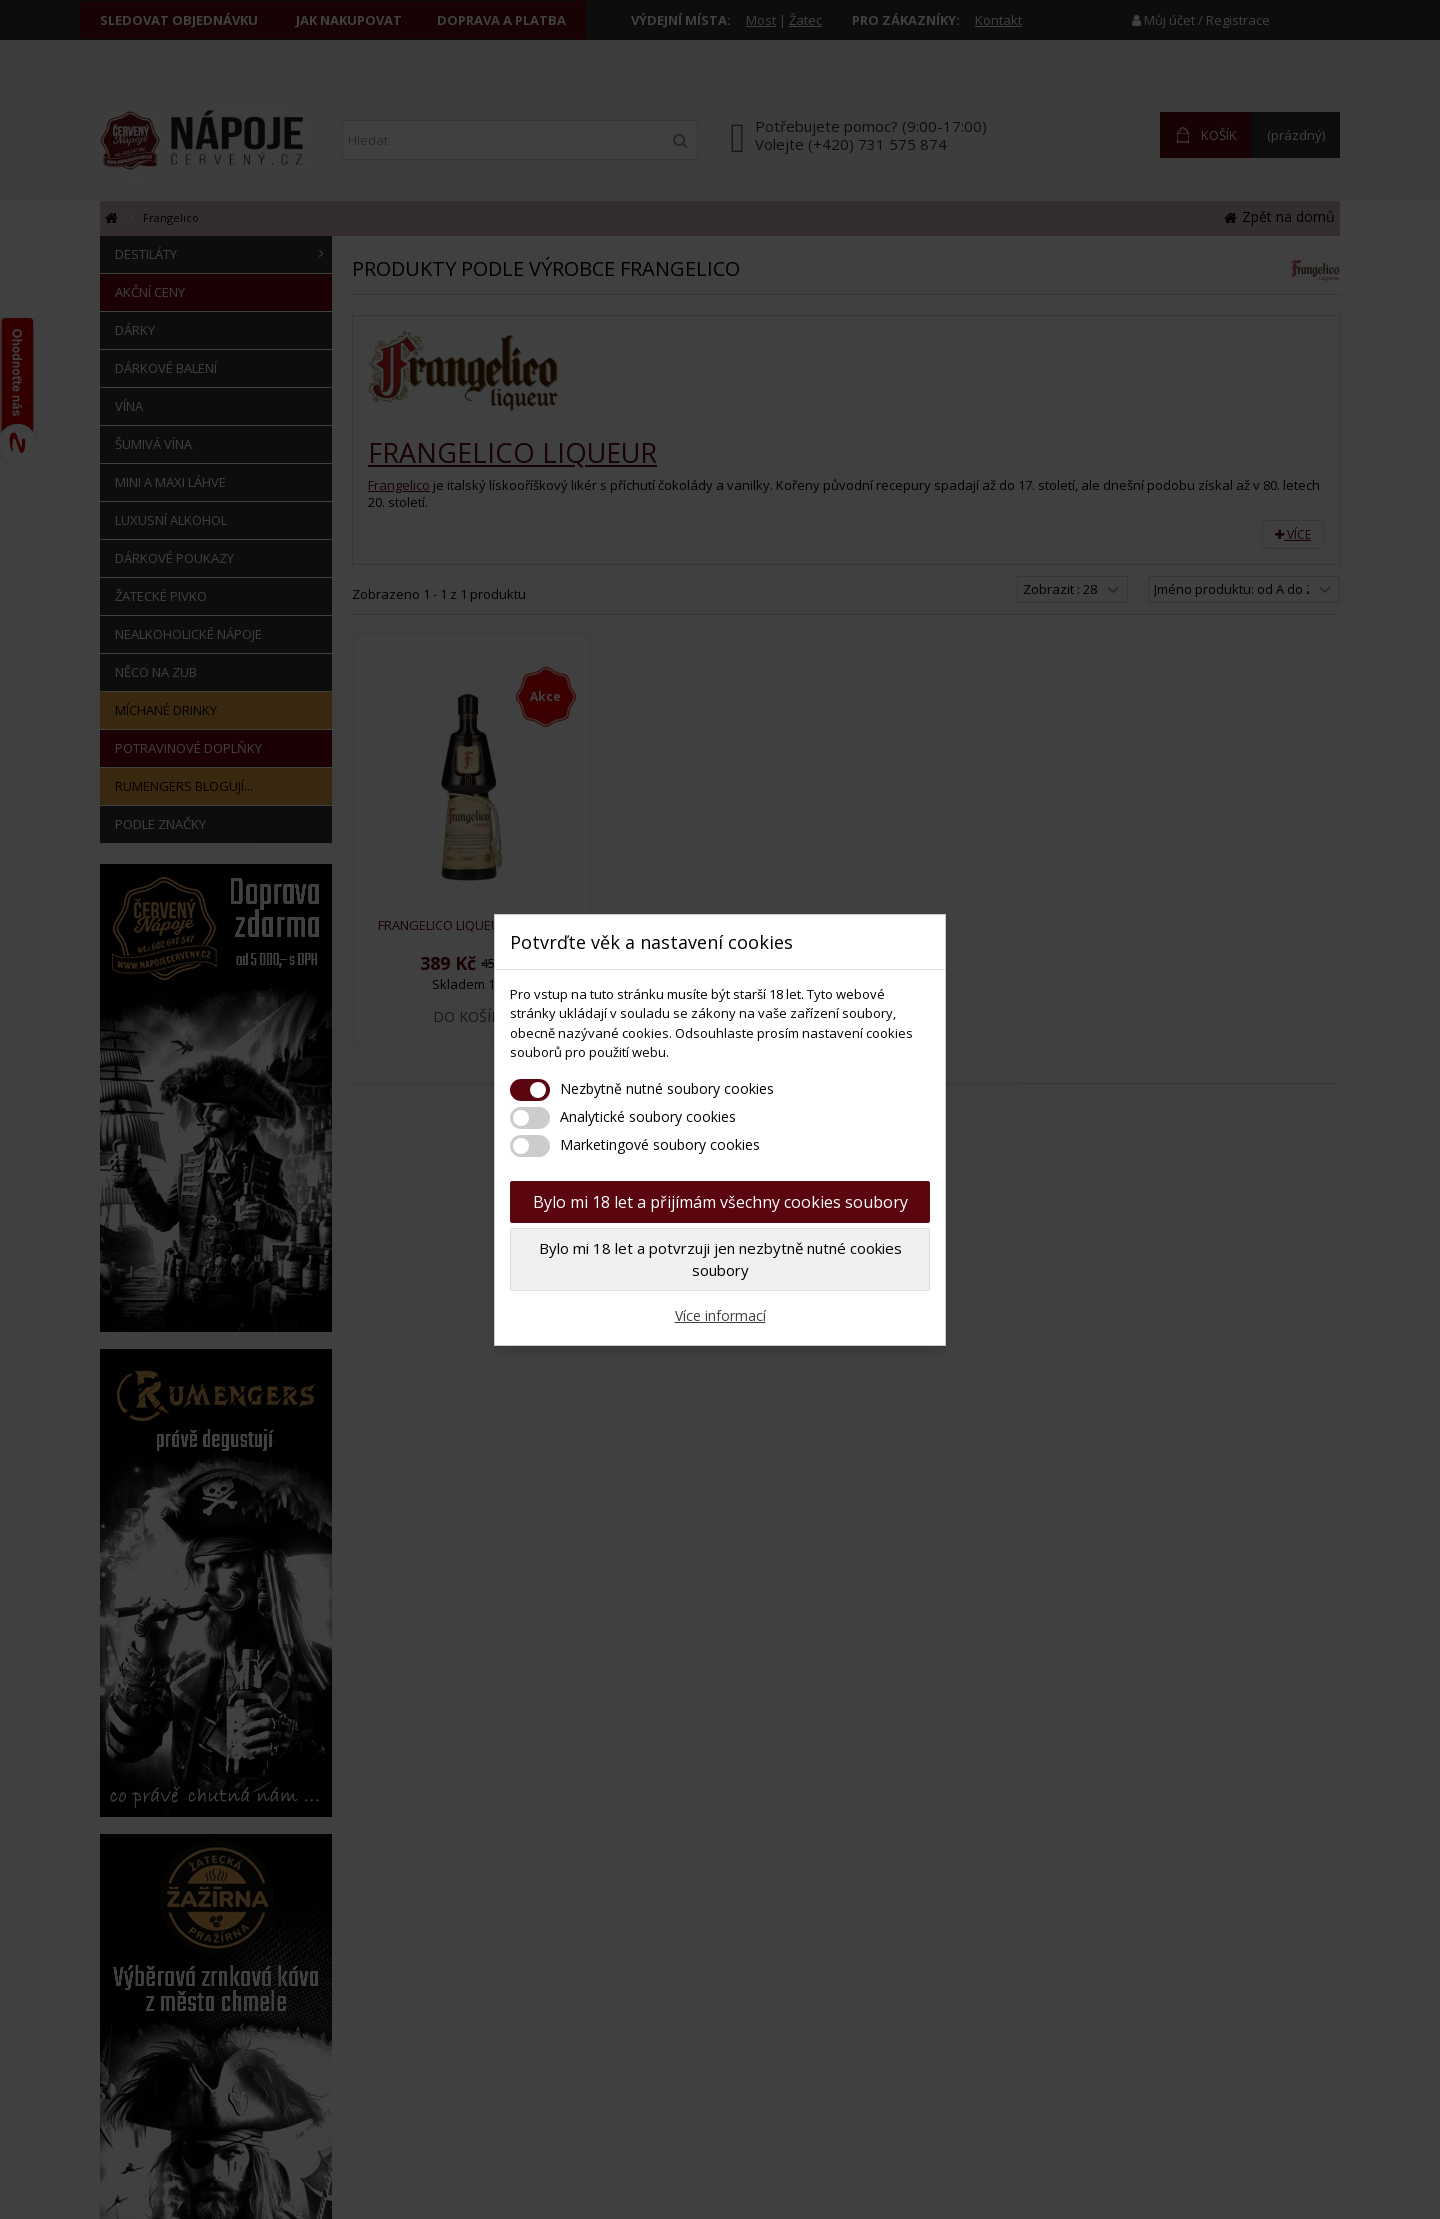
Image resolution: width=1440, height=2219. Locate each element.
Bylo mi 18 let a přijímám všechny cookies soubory (720, 1202)
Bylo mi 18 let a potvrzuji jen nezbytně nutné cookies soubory (720, 1259)
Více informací (720, 1315)
